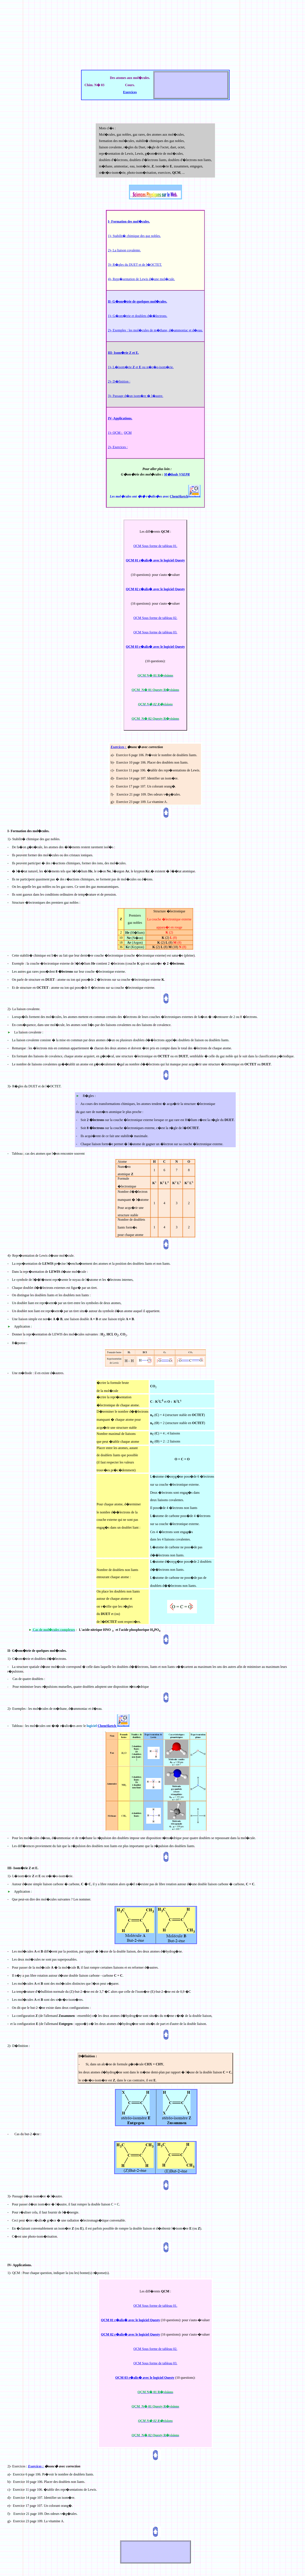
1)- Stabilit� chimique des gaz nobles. (134, 236)
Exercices (130, 92)
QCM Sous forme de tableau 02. (155, 618)
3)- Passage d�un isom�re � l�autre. (135, 396)
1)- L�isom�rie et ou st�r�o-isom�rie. (141, 367)
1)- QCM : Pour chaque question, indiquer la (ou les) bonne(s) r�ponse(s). (58, 2273)
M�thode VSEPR (177, 474)
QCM (128, 432)
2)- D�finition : (119, 381)
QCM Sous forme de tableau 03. (155, 632)
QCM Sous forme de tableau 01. (155, 546)
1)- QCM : (115, 432)
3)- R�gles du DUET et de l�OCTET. (135, 264)
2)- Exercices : (118, 447)
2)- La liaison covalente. (124, 250)
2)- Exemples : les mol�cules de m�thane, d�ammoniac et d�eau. (155, 330)
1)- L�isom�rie (19, 1876)
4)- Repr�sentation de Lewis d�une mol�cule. (141, 279)
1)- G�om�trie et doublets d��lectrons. (137, 316)
